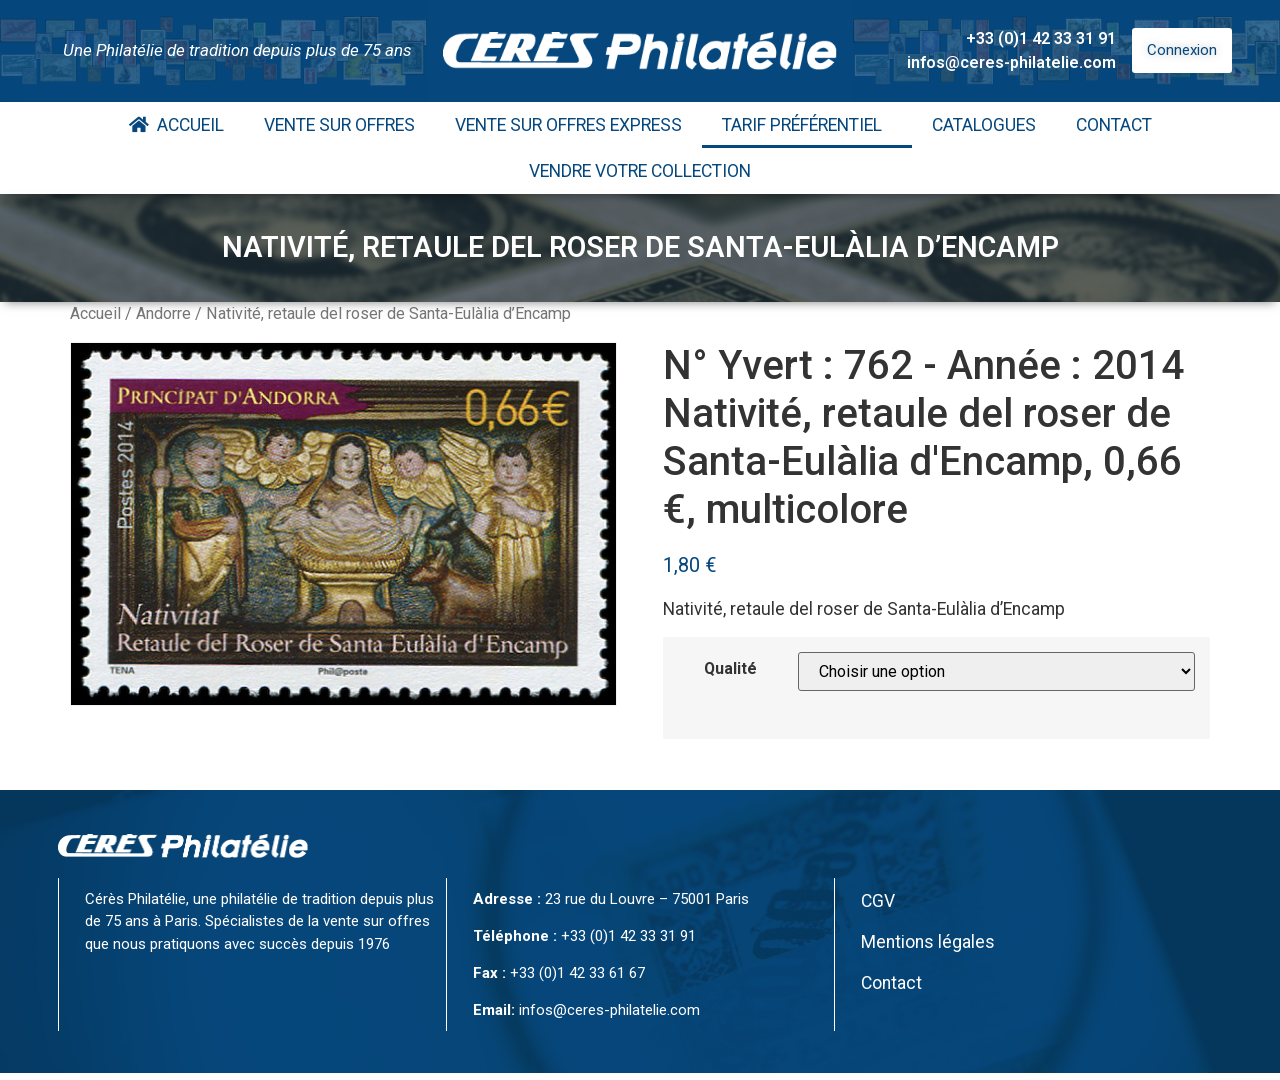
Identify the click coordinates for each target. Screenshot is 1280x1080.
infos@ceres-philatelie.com (1011, 62)
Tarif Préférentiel (807, 125)
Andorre (163, 313)
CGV (878, 901)
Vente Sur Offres (339, 125)
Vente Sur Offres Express (568, 125)
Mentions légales (928, 942)
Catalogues (984, 125)
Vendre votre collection (640, 171)
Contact (1114, 125)
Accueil (176, 125)
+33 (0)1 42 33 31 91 (1041, 38)
